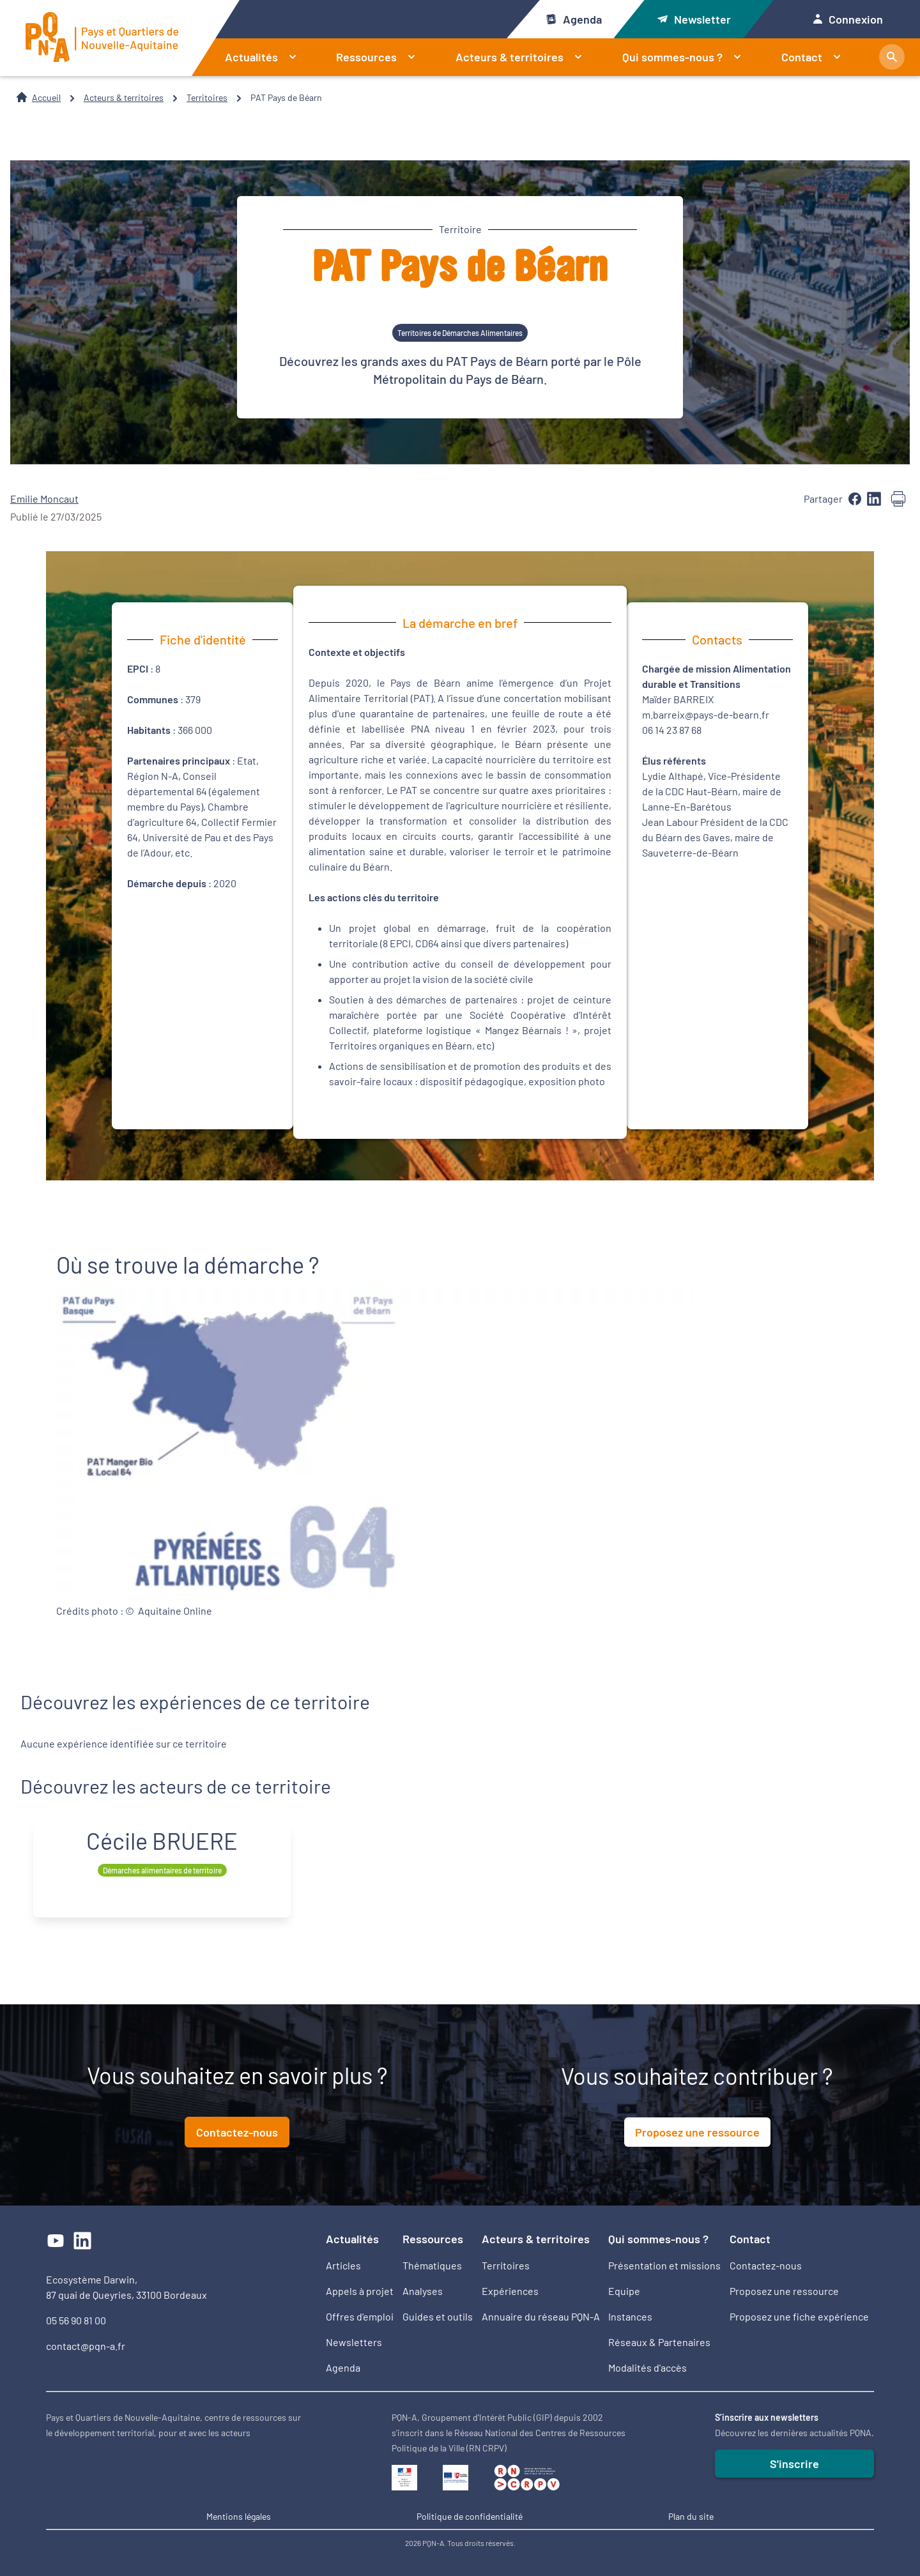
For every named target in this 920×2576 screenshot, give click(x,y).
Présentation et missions (664, 2265)
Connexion (848, 19)
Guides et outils (437, 2316)
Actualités (266, 57)
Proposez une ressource (697, 2132)
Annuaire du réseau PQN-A (541, 2316)
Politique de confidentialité (470, 2516)
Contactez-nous (237, 2132)
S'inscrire (794, 2464)
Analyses (422, 2291)
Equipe (624, 2291)
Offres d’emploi (360, 2316)
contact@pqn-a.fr (85, 2346)
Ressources (381, 57)
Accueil (46, 97)
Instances (630, 2316)
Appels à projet (360, 2291)
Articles (343, 2265)
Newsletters (354, 2342)
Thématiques (432, 2265)
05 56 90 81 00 (76, 2320)
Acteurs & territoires (524, 57)
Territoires (207, 97)
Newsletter (694, 19)
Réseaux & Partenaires (659, 2342)
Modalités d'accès (647, 2367)
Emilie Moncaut (44, 498)
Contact (816, 57)
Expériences (510, 2291)
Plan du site (691, 2516)
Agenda (573, 19)
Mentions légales (238, 2516)
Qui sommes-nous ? (687, 57)
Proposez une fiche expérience (799, 2316)
